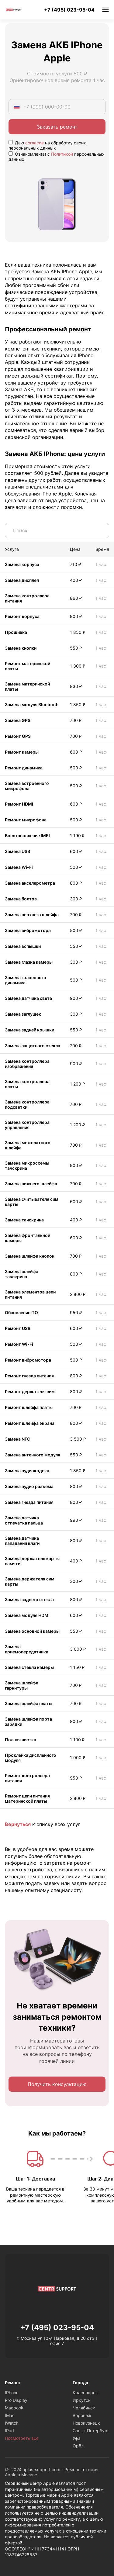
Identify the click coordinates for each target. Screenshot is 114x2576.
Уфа (77, 2438)
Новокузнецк (86, 2423)
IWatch (12, 2423)
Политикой (62, 154)
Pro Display (16, 2400)
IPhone (12, 2392)
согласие (34, 142)
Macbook (14, 2407)
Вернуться (18, 1824)
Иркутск (82, 2400)
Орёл (78, 2445)
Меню (105, 9)
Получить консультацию (57, 2084)
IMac (10, 2415)
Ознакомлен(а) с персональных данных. (57, 156)
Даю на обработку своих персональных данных (47, 145)
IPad (9, 2430)
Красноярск (85, 2392)
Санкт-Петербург (91, 2430)
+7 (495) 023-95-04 (69, 10)
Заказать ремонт (57, 127)
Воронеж (82, 2415)
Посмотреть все (22, 2438)
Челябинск (84, 2407)
